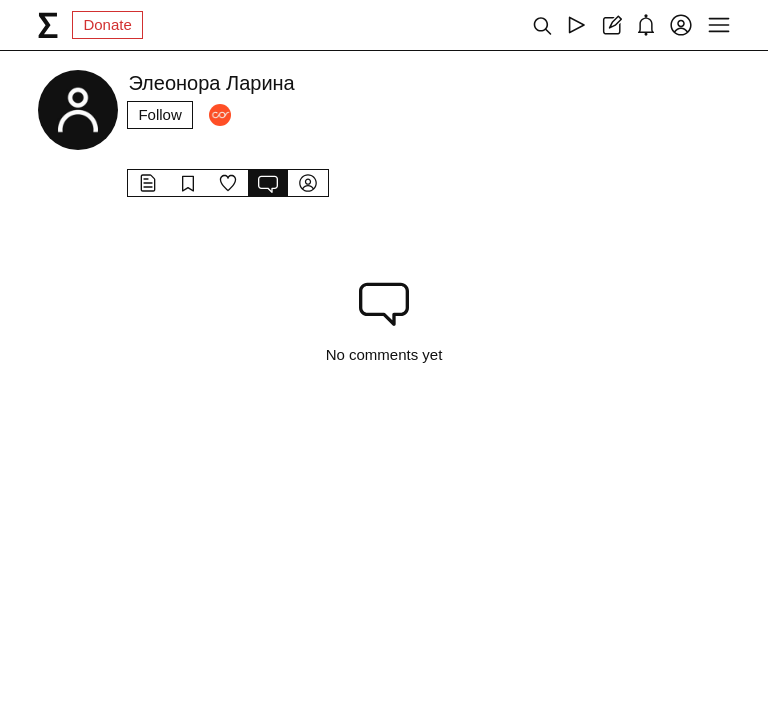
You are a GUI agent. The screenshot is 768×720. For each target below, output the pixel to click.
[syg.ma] (48, 25)
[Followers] (220, 115)
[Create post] (611, 25)
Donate (107, 24)
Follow (159, 114)
